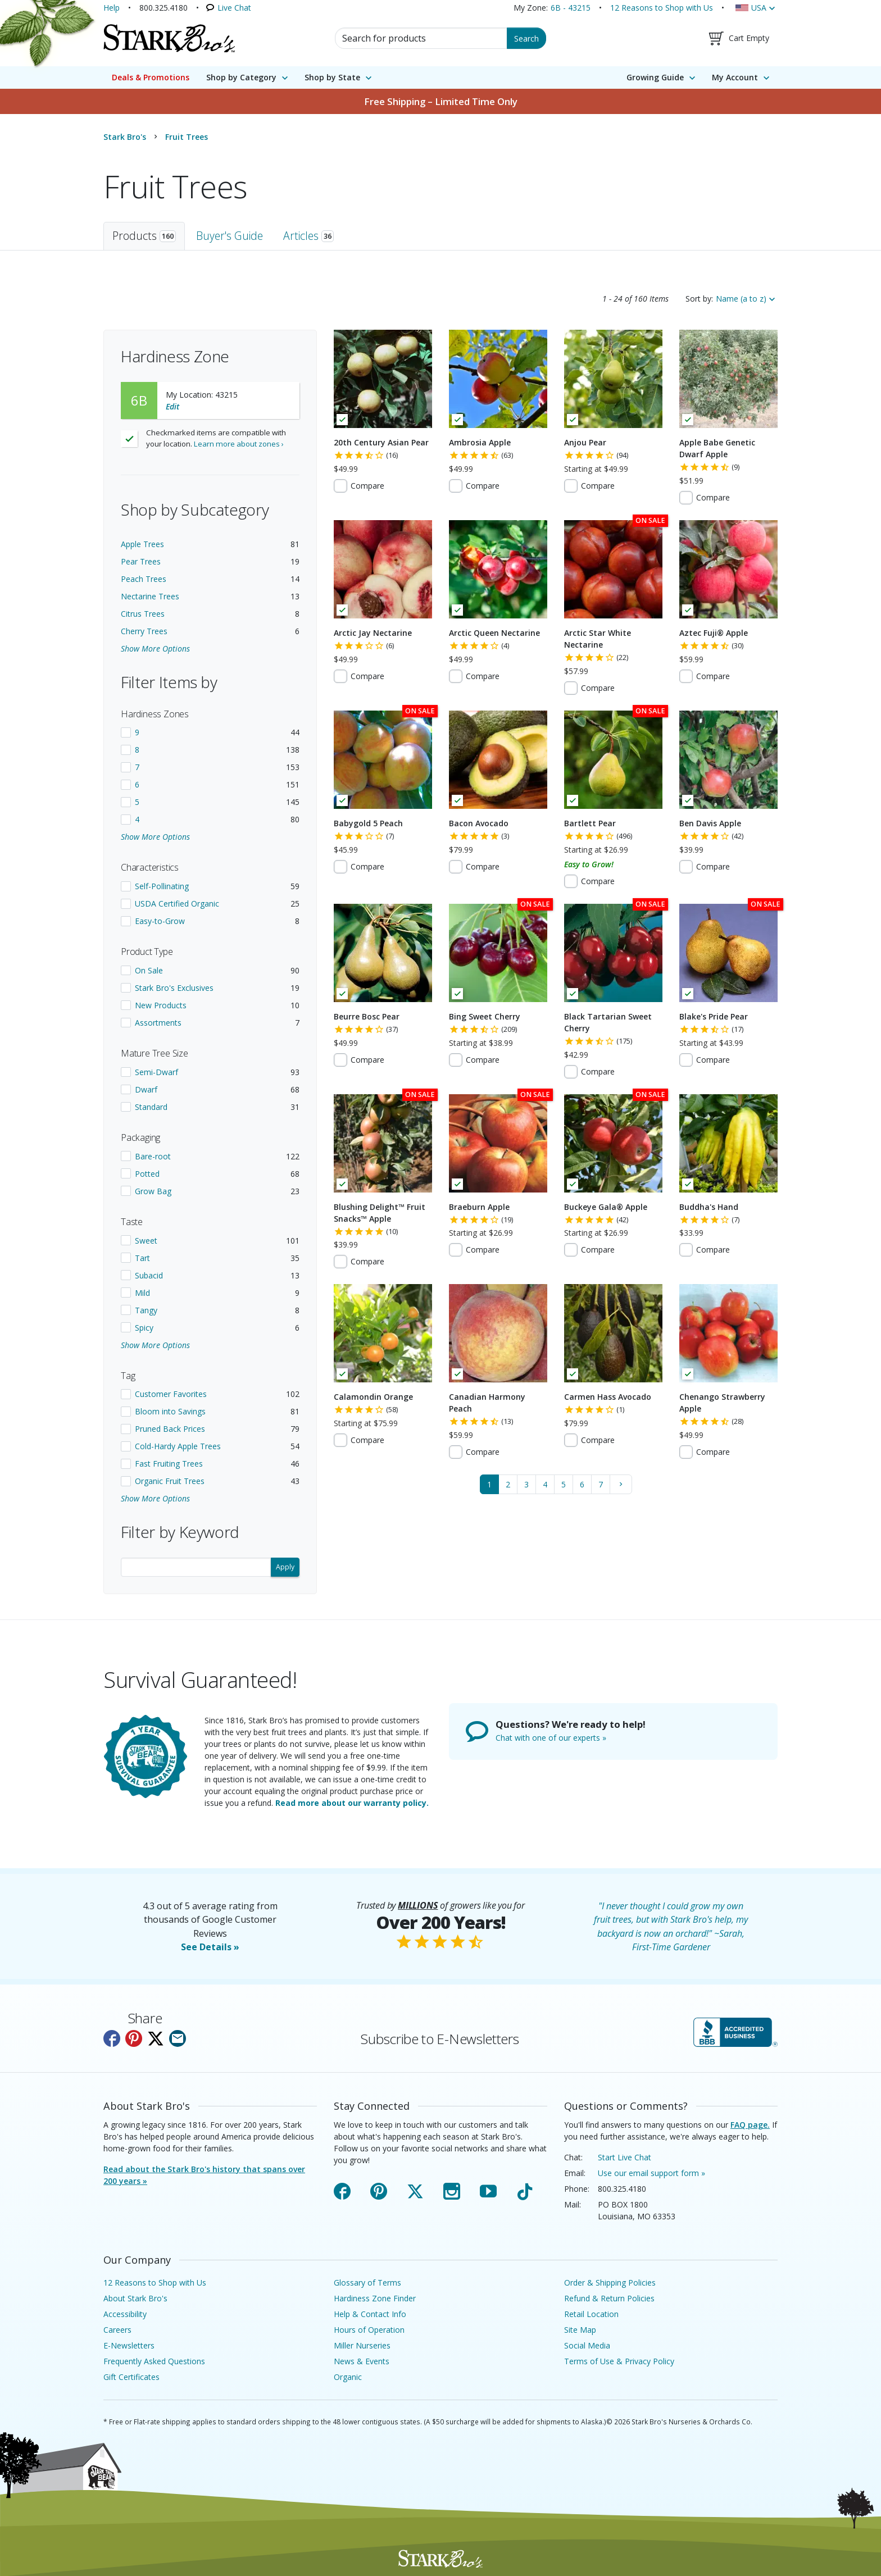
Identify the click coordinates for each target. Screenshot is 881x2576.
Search (526, 38)
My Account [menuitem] (735, 77)
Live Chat (234, 7)
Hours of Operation (369, 2329)
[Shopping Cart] (739, 38)
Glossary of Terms (367, 2282)
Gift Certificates (131, 2377)
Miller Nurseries (362, 2345)
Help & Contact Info (370, 2314)
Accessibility (125, 2314)
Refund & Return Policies (609, 2298)
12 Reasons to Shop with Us (661, 7)
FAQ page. (750, 2124)
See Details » (210, 1947)
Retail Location (591, 2314)
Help (111, 7)
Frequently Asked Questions (154, 2361)
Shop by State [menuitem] (332, 77)
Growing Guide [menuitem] (655, 77)
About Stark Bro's (135, 2298)
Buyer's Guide (229, 235)
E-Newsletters (129, 2345)
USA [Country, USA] (758, 7)
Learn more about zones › (239, 444)
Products (144, 235)
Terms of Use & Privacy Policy (619, 2361)
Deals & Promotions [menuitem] (150, 77)
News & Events (361, 2361)
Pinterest (378, 2188)
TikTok (524, 2188)
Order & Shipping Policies (610, 2282)
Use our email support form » (651, 2173)
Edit (172, 406)
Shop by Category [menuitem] (241, 77)
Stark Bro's (124, 136)
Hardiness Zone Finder (375, 2298)
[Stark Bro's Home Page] (169, 38)
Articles (308, 235)
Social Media (587, 2345)
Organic (348, 2377)
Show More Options (155, 648)
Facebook (342, 2188)
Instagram (451, 2188)
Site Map (580, 2329)
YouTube (488, 2188)
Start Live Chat (624, 2157)
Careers (117, 2329)
